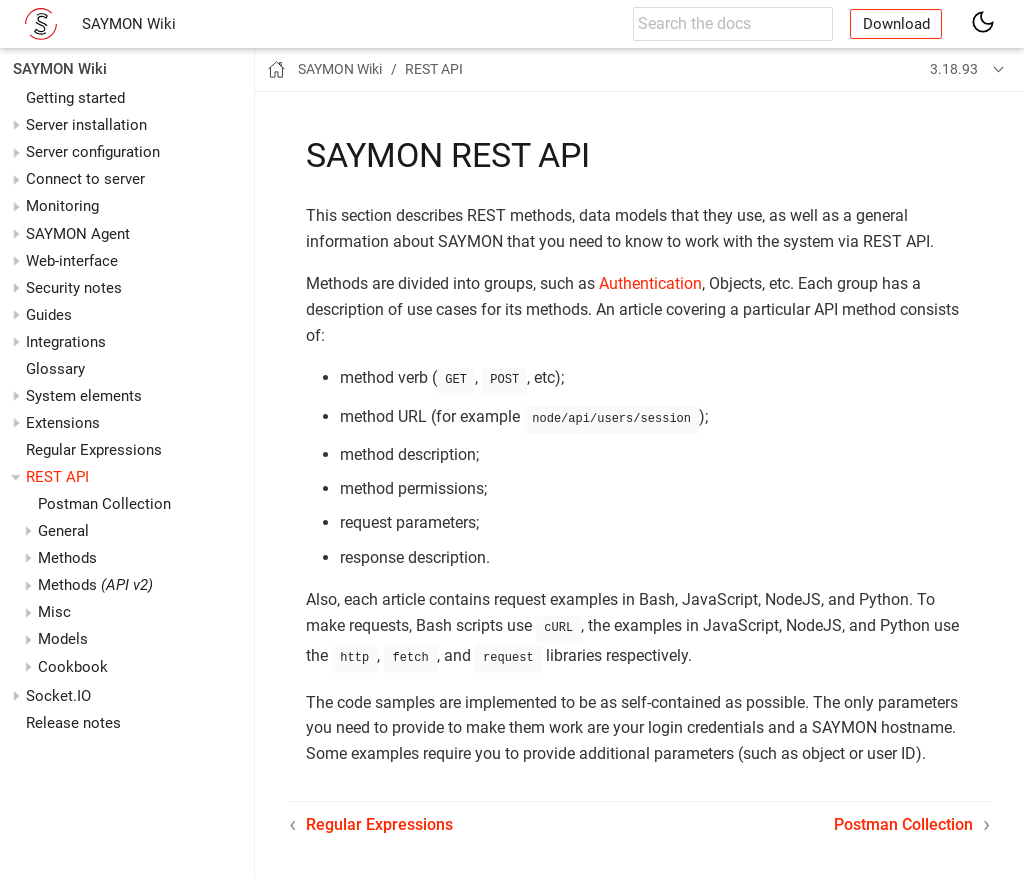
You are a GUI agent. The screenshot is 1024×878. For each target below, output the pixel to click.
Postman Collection (104, 504)
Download (896, 24)
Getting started (75, 98)
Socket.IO (58, 696)
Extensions (63, 423)
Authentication (650, 283)
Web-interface (72, 261)
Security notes (74, 288)
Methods (95, 585)
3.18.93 (954, 69)
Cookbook (73, 667)
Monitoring (62, 206)
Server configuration (93, 152)
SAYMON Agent (78, 234)
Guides (49, 315)
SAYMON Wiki (129, 24)
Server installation (86, 125)
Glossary (55, 369)
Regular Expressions (94, 450)
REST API (57, 477)
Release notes (73, 723)
